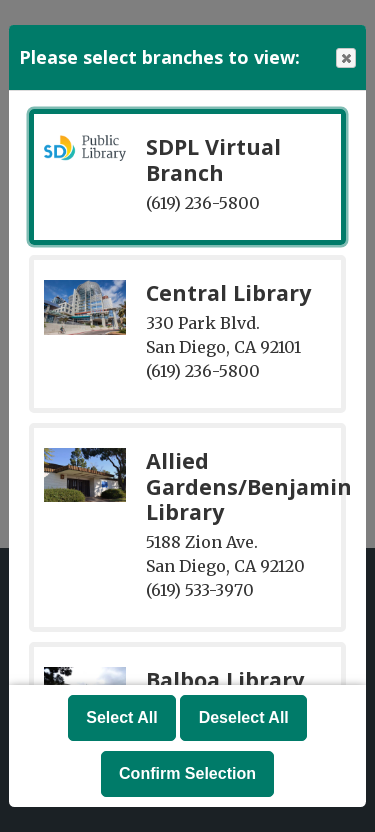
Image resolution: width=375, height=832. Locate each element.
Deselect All (244, 717)
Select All (121, 717)
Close (345, 58)
